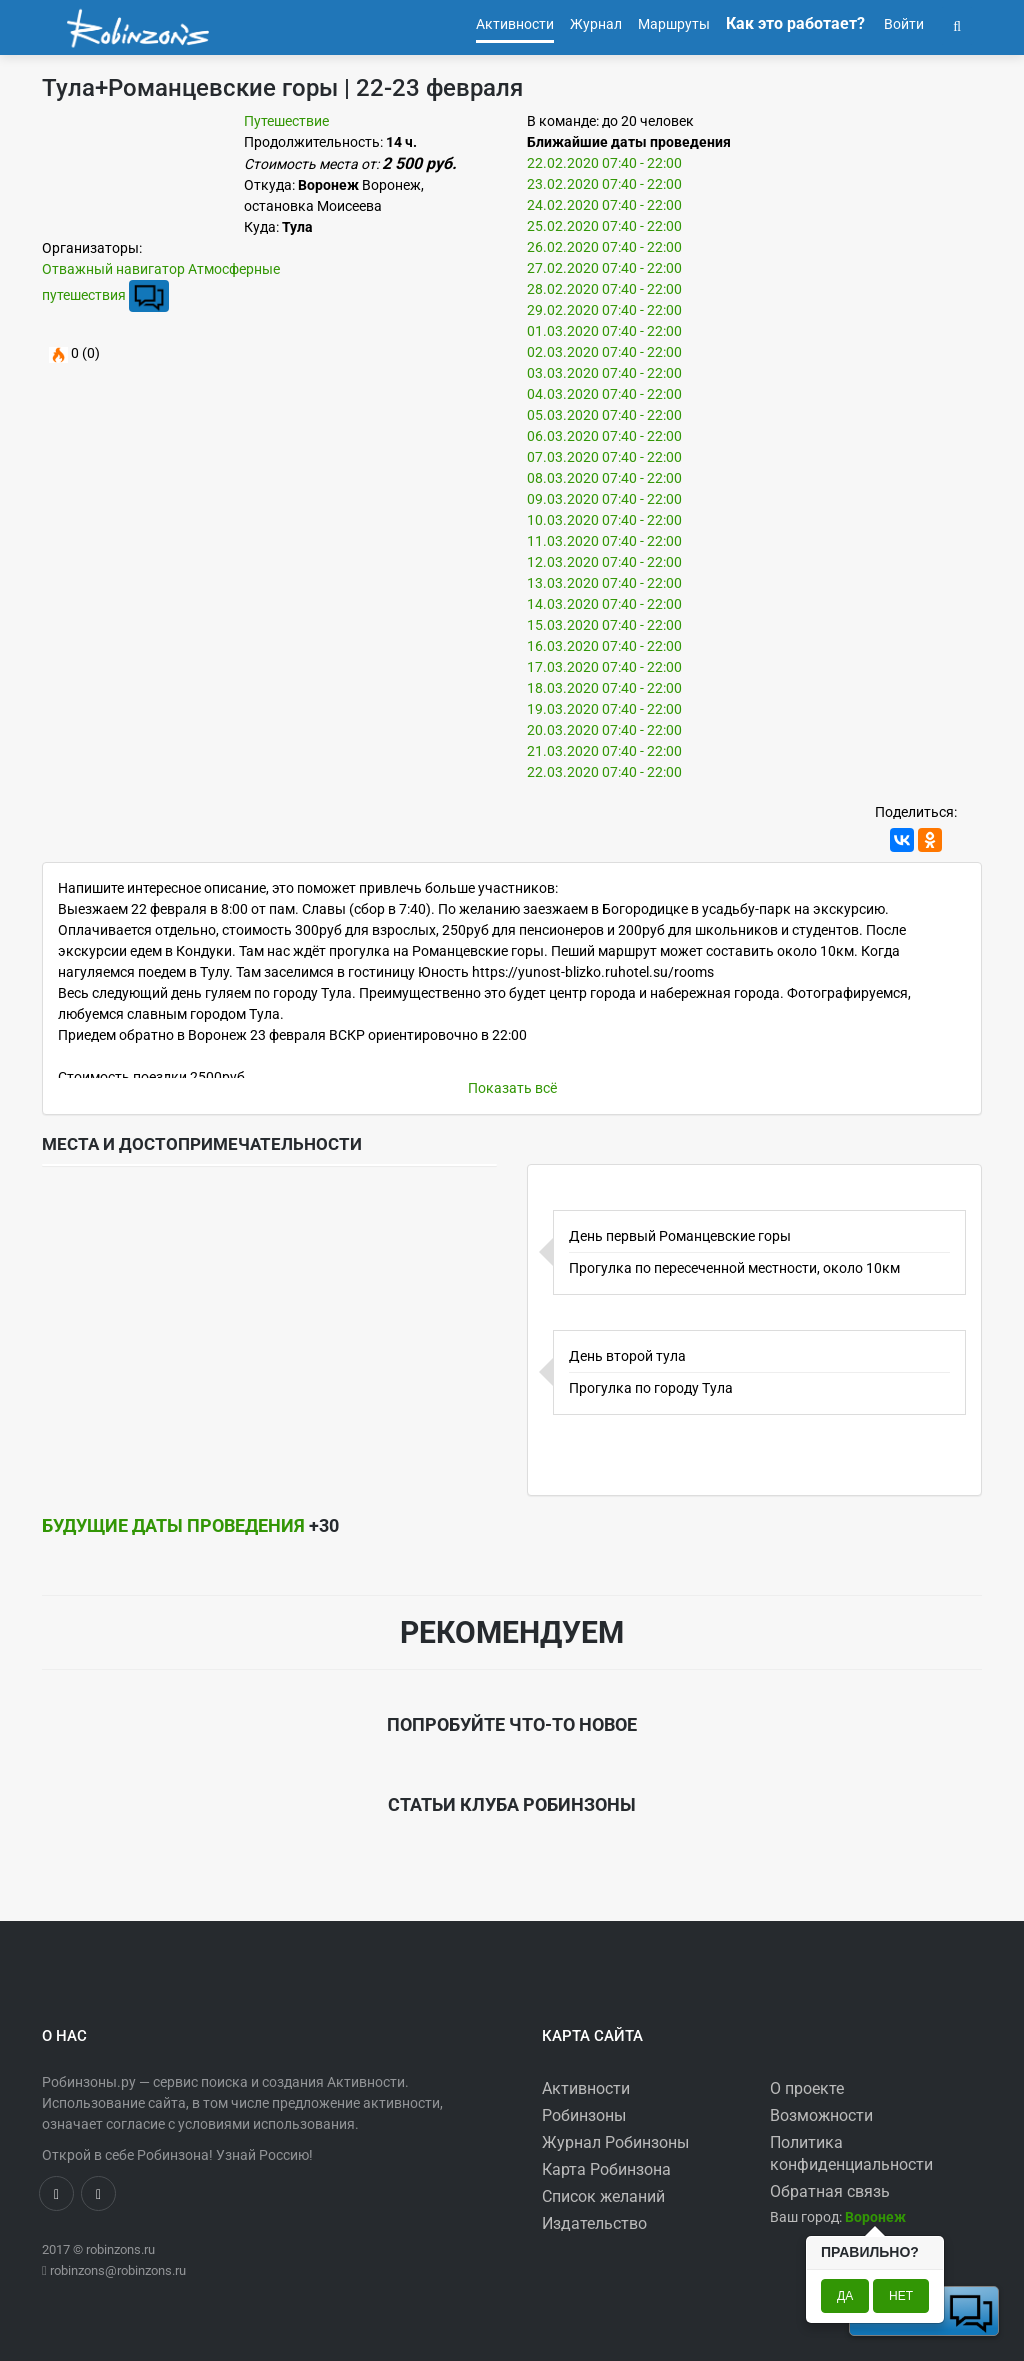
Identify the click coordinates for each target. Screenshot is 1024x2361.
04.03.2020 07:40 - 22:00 (604, 394)
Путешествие (286, 121)
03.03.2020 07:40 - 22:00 (604, 373)
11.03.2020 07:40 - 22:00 (604, 541)
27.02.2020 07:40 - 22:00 (604, 268)
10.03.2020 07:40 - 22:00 (604, 520)
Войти (902, 24)
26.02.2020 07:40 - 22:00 (604, 247)
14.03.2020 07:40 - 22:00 (604, 604)
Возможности (821, 2115)
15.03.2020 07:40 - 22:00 (604, 625)
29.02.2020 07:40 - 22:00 (604, 310)
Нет (901, 2296)
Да (845, 2296)
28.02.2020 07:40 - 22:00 (604, 289)
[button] (957, 24)
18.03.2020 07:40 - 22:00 (604, 688)
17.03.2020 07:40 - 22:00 (604, 667)
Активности (586, 2088)
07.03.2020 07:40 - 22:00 (604, 457)
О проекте (807, 2088)
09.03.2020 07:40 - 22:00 (604, 499)
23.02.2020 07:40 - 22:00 (604, 184)
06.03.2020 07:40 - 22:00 (604, 436)
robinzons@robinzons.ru (118, 2270)
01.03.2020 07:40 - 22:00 (604, 331)
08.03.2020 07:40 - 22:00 (604, 478)
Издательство (594, 2223)
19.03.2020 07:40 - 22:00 (604, 709)
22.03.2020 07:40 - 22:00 (604, 772)
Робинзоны (584, 2115)
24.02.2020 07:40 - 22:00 (604, 205)
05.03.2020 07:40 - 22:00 (604, 415)
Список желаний (603, 2196)
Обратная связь (830, 2191)
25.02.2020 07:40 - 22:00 (604, 226)
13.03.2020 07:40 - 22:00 (604, 583)
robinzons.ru (120, 2249)
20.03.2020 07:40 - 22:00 (604, 730)
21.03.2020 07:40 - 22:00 (604, 751)
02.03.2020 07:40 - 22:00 (604, 352)
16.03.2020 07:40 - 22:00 (604, 646)
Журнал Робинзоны (615, 2142)
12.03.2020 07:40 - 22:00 (604, 562)
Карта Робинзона (606, 2169)
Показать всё (512, 1088)
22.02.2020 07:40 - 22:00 (604, 163)
